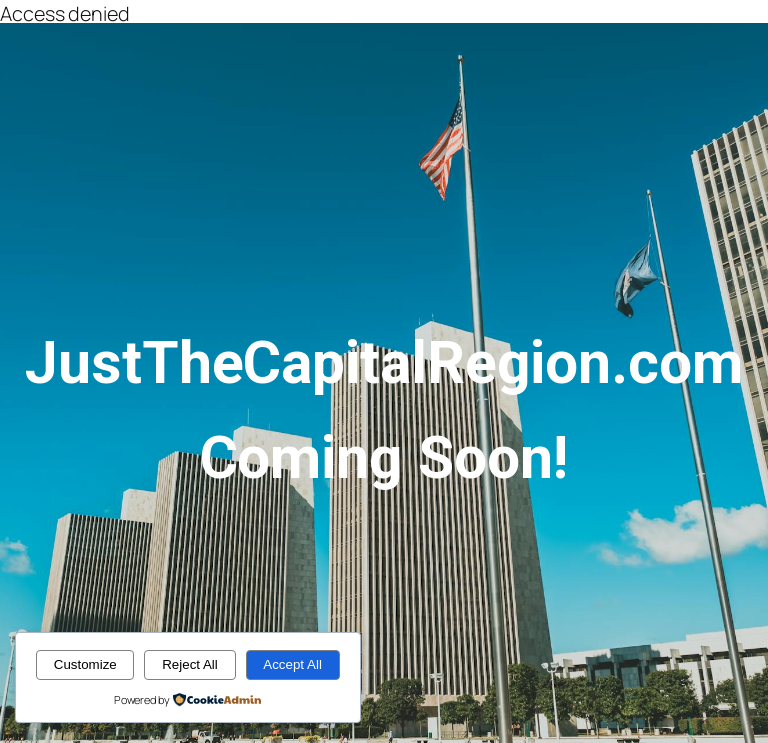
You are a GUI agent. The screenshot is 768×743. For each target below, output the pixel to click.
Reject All (190, 664)
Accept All (292, 664)
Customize (85, 664)
